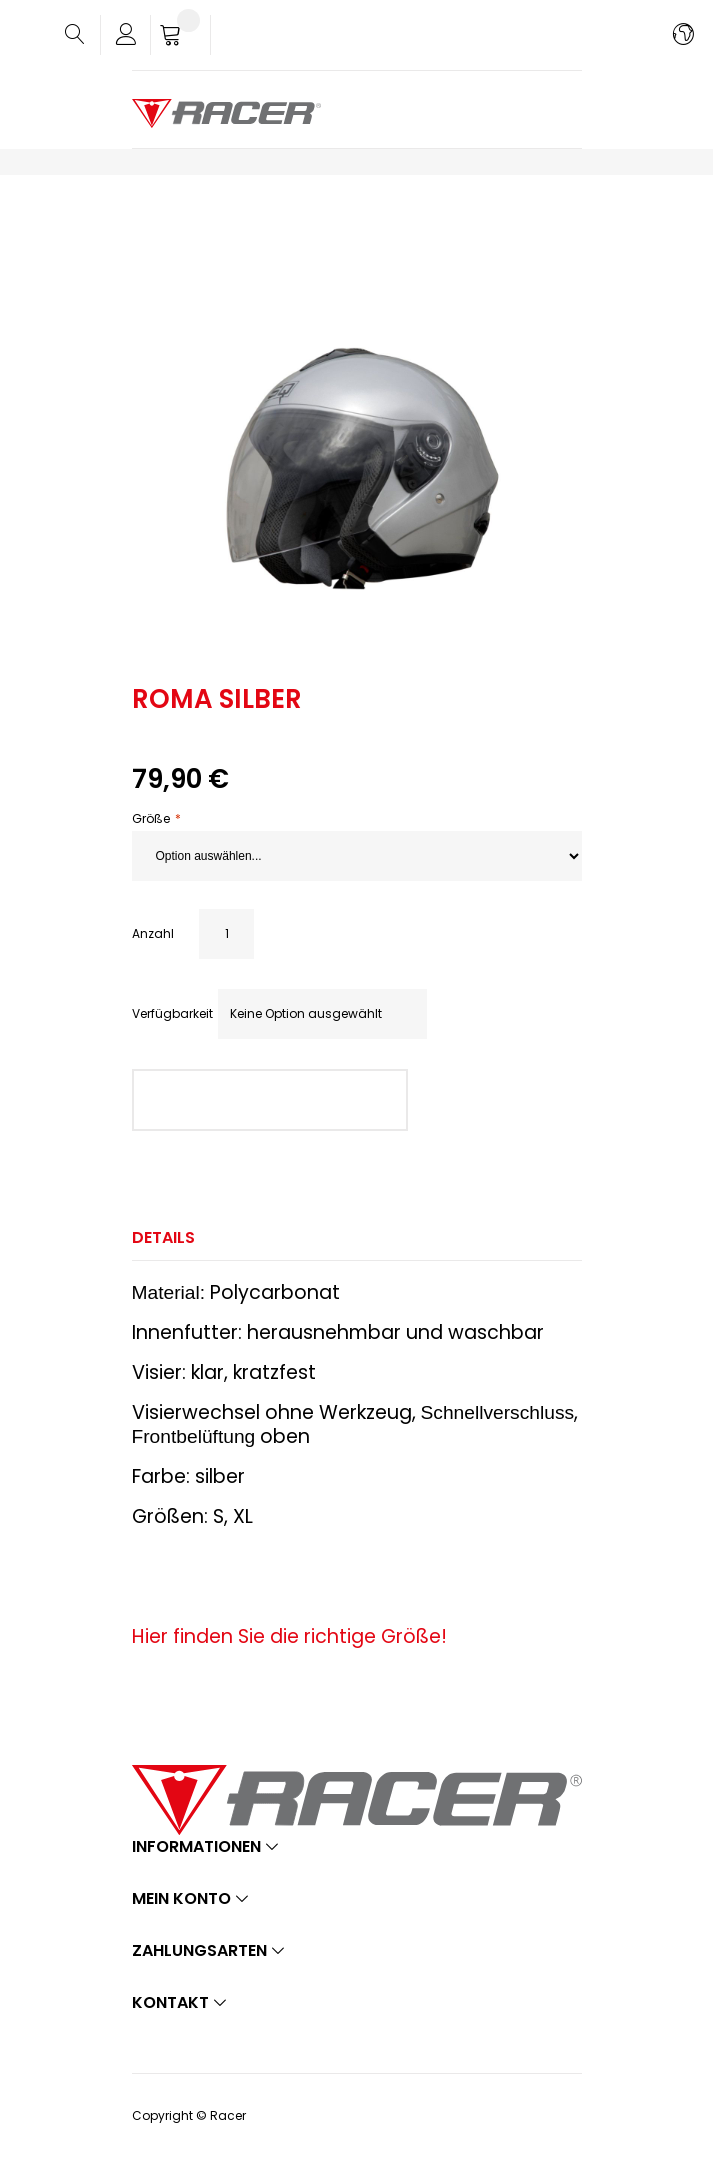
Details (163, 1237)
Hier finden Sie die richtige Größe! (289, 1636)
